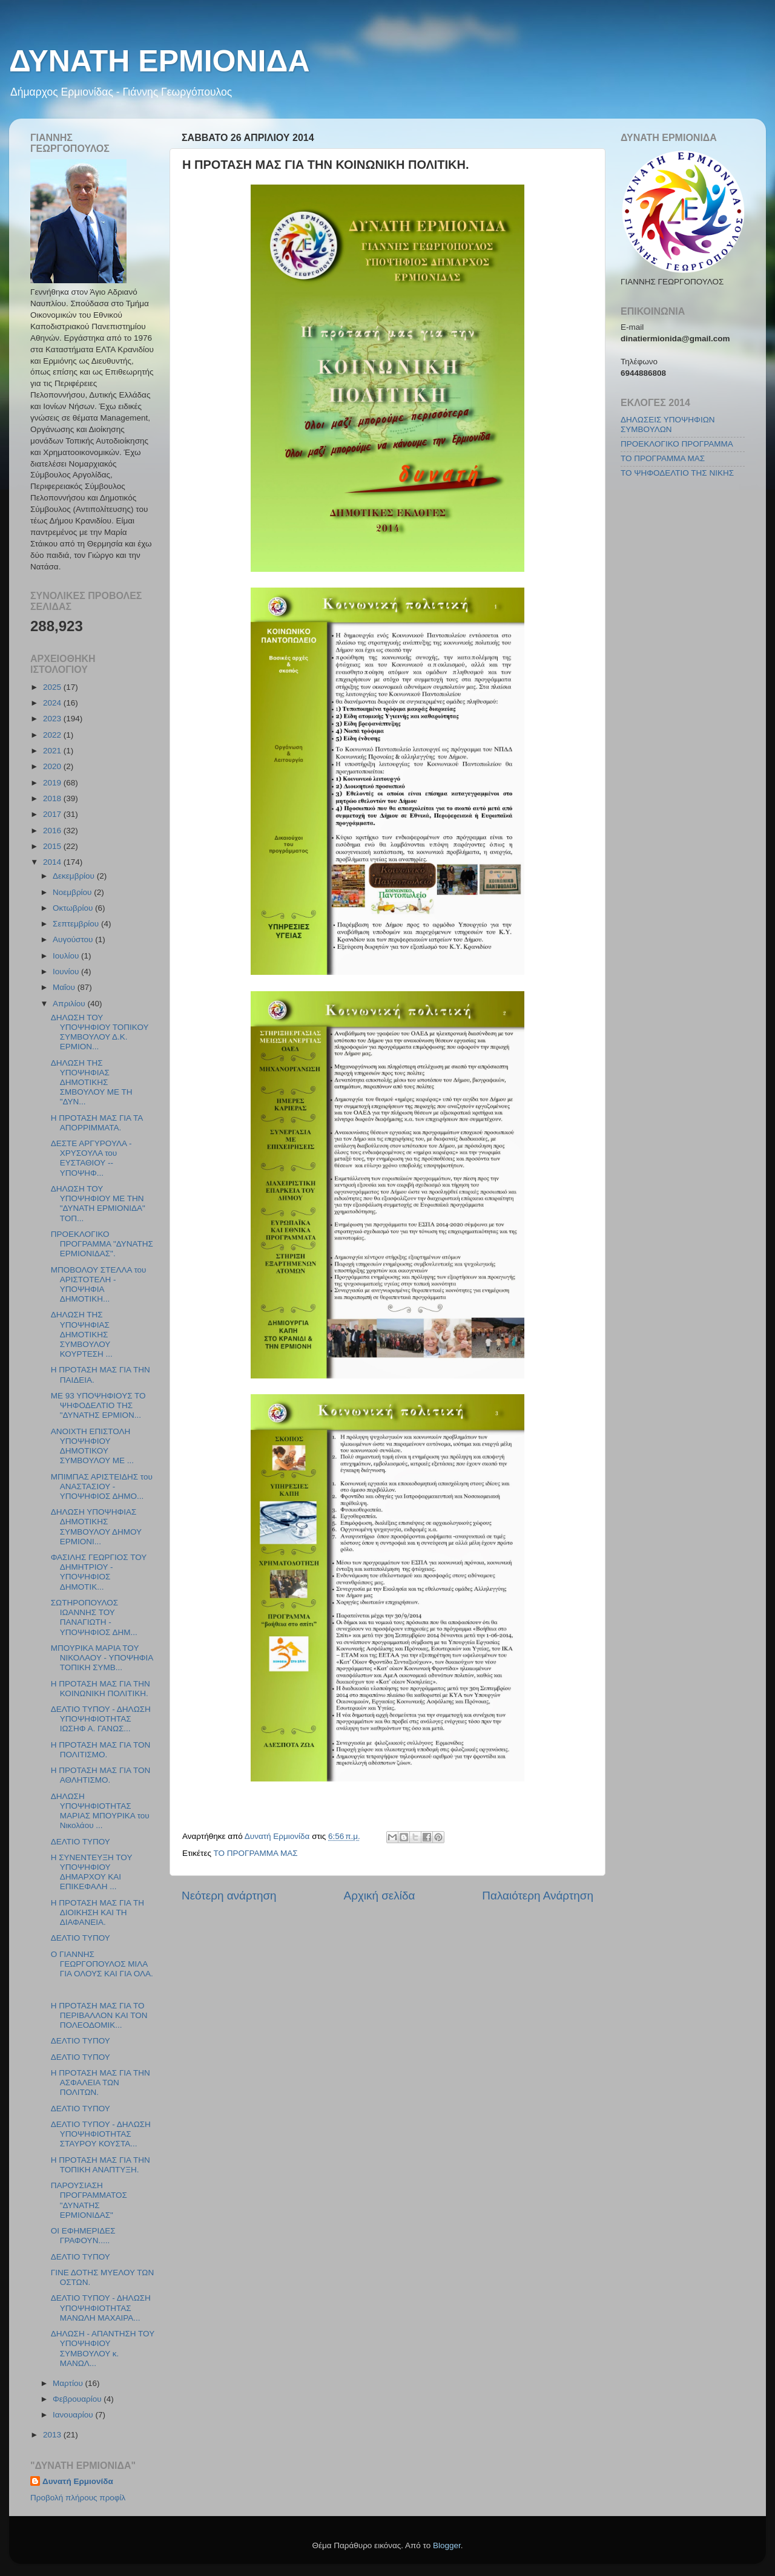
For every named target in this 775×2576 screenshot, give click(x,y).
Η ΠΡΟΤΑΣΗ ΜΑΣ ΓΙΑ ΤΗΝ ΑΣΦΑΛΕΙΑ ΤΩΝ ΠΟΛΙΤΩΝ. (100, 2082)
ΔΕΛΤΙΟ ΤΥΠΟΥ (80, 1841)
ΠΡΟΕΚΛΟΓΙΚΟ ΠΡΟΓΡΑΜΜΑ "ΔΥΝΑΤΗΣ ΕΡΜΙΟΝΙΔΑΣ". (102, 1244)
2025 (53, 687)
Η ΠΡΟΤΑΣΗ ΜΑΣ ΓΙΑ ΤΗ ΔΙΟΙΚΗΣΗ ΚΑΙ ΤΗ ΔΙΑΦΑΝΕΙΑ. (97, 1912)
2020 (53, 766)
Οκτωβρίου (74, 908)
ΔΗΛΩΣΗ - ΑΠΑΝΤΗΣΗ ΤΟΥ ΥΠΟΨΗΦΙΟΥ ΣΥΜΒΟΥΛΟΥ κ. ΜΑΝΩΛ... (102, 2348)
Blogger (447, 2545)
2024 (53, 702)
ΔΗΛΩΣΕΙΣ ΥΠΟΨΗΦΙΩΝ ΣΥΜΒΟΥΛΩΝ (667, 424)
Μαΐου (65, 987)
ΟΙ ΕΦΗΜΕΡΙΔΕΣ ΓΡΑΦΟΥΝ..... (83, 2235)
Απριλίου (70, 1003)
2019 (53, 782)
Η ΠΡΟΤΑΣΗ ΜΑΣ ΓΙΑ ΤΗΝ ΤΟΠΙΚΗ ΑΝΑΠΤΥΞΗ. (100, 2164)
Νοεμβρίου (73, 892)
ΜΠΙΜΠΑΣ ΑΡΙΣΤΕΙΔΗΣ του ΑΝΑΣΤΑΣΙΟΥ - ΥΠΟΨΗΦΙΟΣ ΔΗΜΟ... (102, 1486)
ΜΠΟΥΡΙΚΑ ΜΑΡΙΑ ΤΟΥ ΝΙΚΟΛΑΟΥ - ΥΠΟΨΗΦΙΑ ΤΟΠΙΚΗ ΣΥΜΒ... (102, 1658)
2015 (53, 846)
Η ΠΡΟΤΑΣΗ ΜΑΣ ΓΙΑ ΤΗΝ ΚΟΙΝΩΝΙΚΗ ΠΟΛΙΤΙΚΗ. (100, 1688)
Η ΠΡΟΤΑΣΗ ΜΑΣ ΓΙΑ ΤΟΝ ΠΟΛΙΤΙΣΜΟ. (100, 1749)
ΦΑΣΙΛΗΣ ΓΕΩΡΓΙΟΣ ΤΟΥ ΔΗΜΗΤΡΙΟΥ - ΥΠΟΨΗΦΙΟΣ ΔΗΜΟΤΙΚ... (99, 1572)
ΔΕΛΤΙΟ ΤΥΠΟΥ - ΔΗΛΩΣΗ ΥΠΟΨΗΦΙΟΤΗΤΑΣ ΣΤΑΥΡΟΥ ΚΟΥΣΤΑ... (101, 2134)
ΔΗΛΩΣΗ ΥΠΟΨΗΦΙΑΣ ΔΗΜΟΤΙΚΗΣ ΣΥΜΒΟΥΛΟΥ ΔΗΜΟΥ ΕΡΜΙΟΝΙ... (96, 1526)
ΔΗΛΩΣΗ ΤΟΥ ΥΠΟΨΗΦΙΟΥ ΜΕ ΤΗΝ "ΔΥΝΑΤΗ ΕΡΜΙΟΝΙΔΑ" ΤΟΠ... (98, 1203)
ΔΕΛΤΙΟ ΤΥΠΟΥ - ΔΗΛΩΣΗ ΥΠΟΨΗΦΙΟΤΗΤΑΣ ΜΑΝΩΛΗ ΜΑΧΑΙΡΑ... (101, 2307)
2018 (53, 798)
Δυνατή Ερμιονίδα (77, 2481)
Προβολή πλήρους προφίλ (77, 2497)
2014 (53, 862)
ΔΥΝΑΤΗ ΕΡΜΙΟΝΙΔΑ (159, 61)
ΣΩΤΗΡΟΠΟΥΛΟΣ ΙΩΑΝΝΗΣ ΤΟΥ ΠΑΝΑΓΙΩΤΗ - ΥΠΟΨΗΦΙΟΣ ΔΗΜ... (94, 1617)
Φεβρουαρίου (78, 2399)
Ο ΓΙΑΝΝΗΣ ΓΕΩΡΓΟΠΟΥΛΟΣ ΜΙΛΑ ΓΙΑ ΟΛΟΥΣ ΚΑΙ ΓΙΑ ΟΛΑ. (102, 1964)
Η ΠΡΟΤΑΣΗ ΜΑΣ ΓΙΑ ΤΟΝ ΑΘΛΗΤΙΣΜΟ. (100, 1775)
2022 (53, 734)
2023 (53, 718)
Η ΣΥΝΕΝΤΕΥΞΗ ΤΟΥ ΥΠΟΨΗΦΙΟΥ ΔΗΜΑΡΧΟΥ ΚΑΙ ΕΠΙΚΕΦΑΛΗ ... (91, 1872)
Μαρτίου (69, 2383)
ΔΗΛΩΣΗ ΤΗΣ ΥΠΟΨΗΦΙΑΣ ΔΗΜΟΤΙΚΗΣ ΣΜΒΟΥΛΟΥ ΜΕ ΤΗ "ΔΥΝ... (92, 1082)
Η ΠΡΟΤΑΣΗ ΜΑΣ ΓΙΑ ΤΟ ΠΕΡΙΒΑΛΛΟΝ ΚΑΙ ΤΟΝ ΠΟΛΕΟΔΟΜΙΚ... (99, 2015)
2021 (53, 750)
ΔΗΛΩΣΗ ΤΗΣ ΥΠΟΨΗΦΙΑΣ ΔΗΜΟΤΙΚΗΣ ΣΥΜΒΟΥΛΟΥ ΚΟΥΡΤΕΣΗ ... (82, 1334)
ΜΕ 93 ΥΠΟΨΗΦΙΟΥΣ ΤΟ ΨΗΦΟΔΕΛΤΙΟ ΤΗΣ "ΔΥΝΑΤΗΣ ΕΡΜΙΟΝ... (98, 1405)
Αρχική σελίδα (379, 1895)
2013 (53, 2434)
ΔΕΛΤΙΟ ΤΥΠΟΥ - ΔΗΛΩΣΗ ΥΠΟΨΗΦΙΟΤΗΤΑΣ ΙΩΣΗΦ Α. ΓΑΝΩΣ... (101, 1719)
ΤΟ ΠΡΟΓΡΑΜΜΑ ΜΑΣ (255, 1853)
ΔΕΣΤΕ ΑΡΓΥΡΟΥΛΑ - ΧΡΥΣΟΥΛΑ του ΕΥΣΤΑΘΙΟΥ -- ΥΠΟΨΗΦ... (91, 1158)
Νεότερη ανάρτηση (229, 1895)
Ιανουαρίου (74, 2414)
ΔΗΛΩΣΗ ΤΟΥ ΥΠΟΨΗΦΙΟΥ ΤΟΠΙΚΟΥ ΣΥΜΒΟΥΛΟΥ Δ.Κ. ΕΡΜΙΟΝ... (100, 1032)
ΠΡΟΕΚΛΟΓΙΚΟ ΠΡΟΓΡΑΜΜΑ (677, 443)
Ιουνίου (67, 971)
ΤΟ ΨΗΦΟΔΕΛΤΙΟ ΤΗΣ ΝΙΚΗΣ (677, 472)
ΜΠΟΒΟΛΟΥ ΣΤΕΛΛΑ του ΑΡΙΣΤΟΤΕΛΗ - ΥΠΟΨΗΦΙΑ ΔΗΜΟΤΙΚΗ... (99, 1284)
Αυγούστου (74, 939)
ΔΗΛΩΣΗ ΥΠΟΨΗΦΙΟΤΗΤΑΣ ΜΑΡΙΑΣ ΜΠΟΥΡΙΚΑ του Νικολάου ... (100, 1811)
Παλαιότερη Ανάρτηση (537, 1895)
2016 (53, 830)
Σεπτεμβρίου (77, 923)
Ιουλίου (67, 955)
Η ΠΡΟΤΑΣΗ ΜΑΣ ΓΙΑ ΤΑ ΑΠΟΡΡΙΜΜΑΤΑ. (97, 1122)
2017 (53, 814)
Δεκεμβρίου (75, 875)
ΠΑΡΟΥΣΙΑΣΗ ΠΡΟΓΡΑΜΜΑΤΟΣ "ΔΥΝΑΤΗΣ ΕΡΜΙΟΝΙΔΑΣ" (89, 2200)
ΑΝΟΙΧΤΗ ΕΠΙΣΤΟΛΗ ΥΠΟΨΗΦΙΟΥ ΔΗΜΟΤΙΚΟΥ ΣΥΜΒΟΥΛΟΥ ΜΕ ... (92, 1446)
